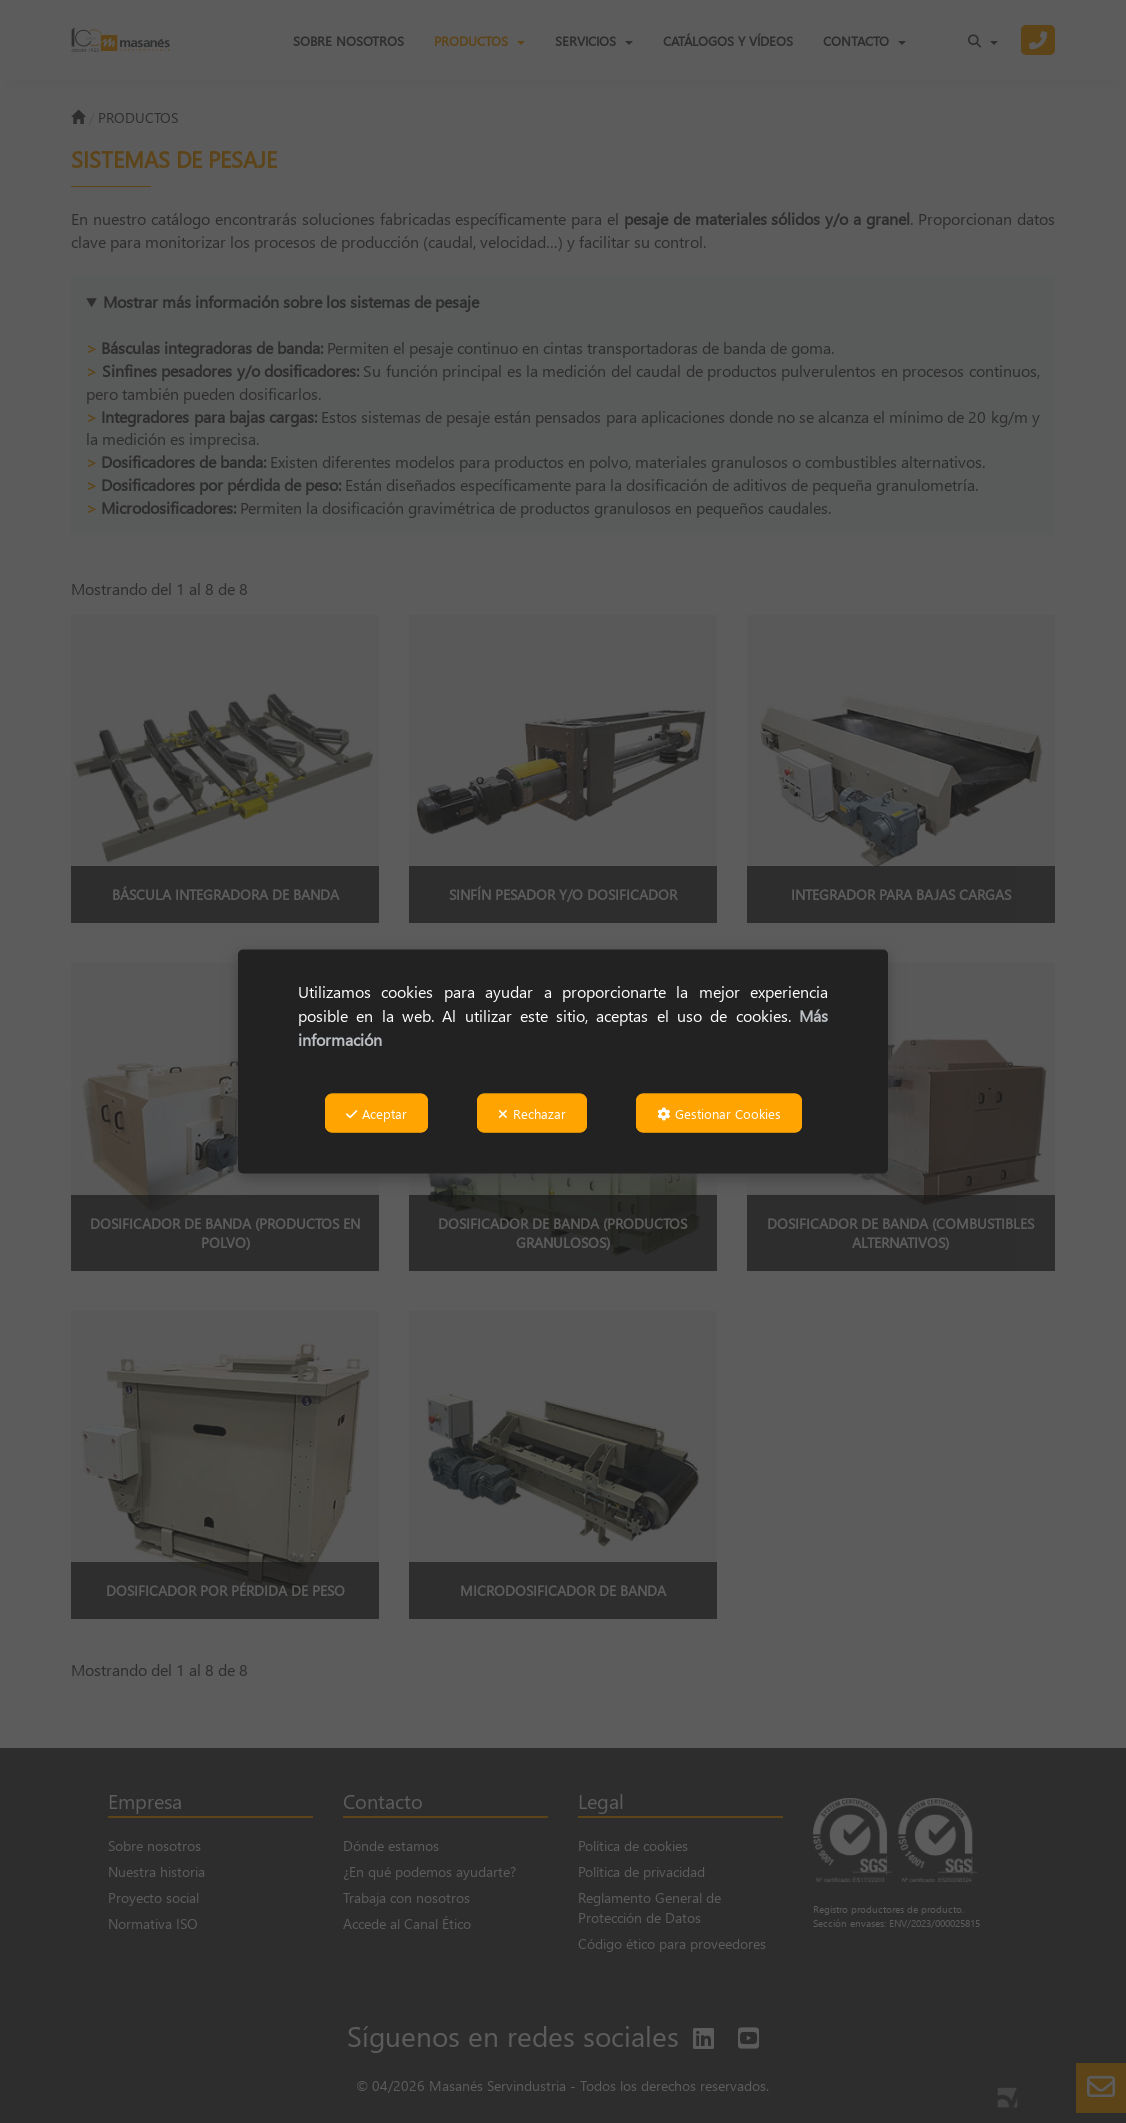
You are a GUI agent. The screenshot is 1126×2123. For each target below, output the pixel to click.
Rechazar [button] (532, 1112)
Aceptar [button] (376, 1112)
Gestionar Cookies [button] (719, 1112)
